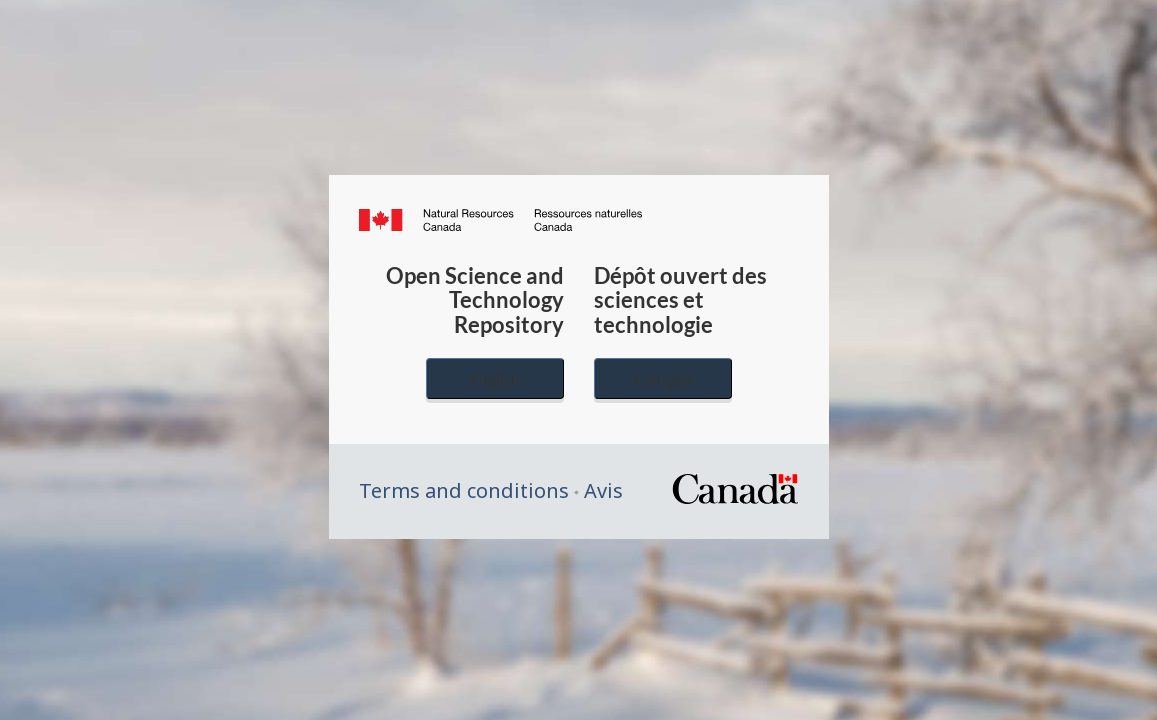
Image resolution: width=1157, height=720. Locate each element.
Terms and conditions (464, 490)
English (495, 378)
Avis (603, 490)
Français (663, 378)
